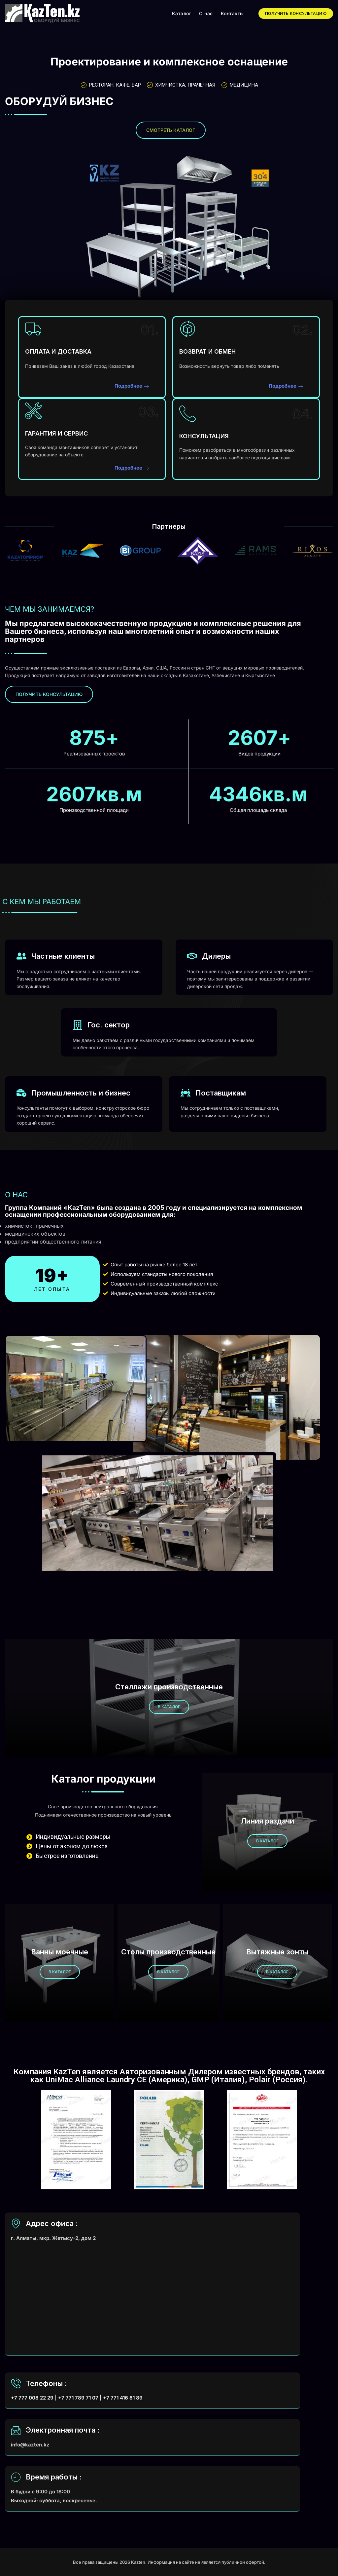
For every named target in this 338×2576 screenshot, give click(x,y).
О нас (206, 13)
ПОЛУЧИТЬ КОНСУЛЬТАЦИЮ (296, 13)
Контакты (232, 13)
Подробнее (132, 386)
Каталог (181, 13)
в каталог (169, 1706)
